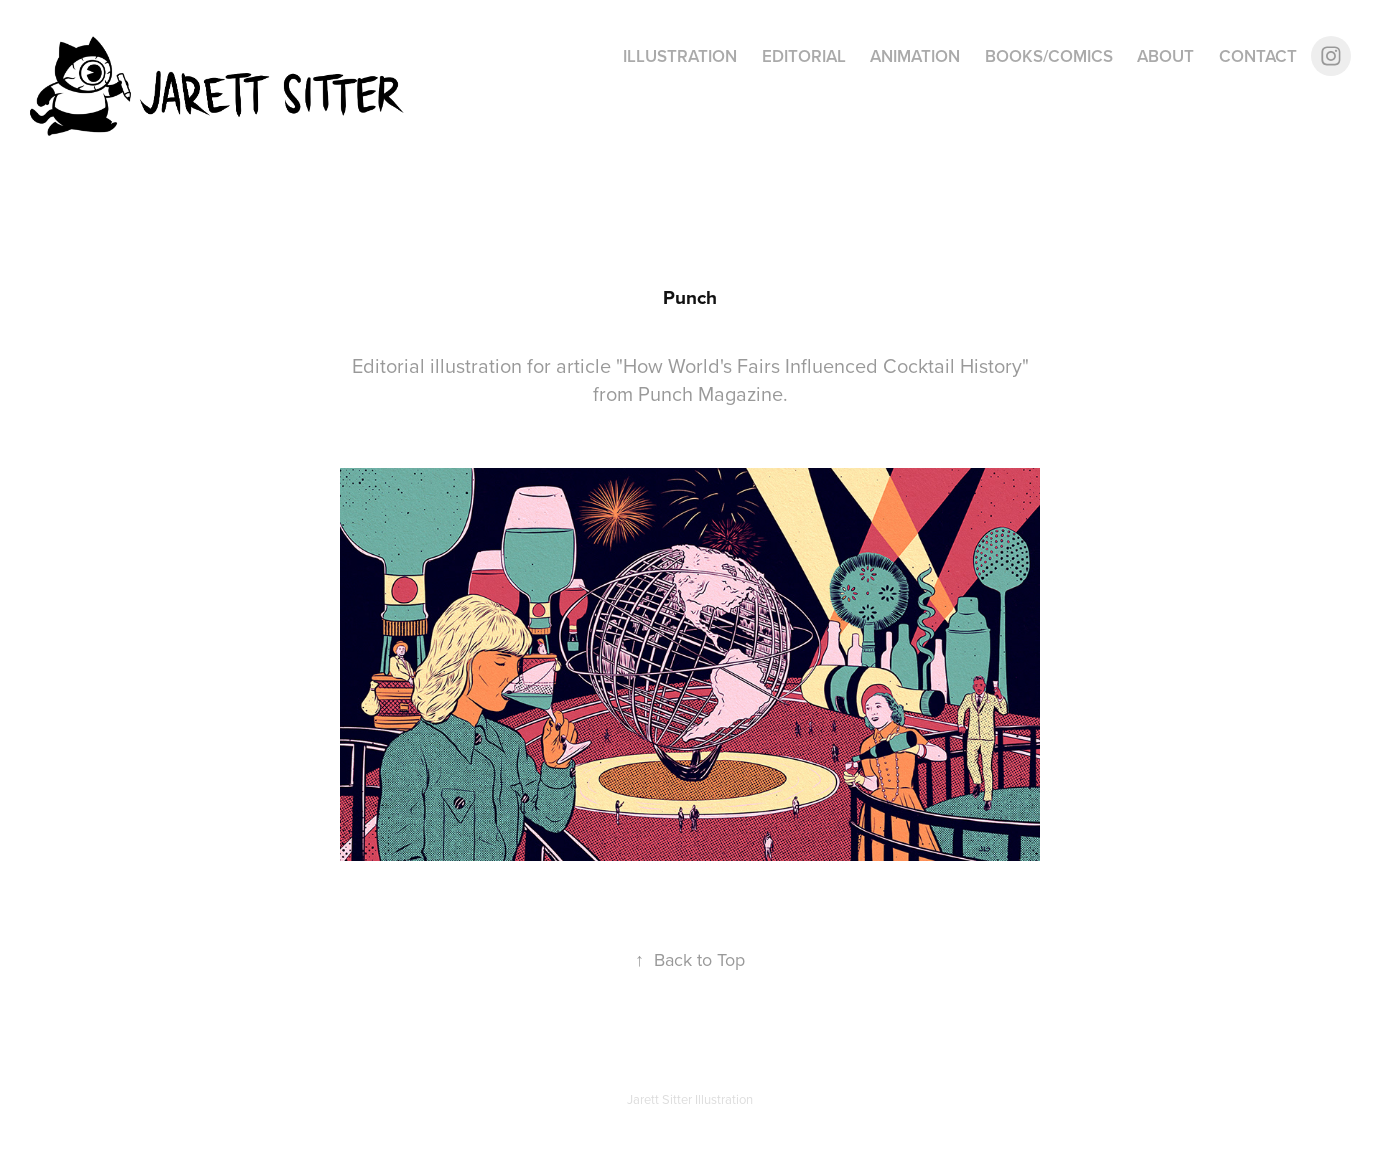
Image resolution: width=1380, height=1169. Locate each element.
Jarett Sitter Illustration (690, 1099)
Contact (1258, 56)
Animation (915, 56)
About (1165, 56)
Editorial (804, 56)
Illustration (680, 56)
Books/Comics (1049, 56)
